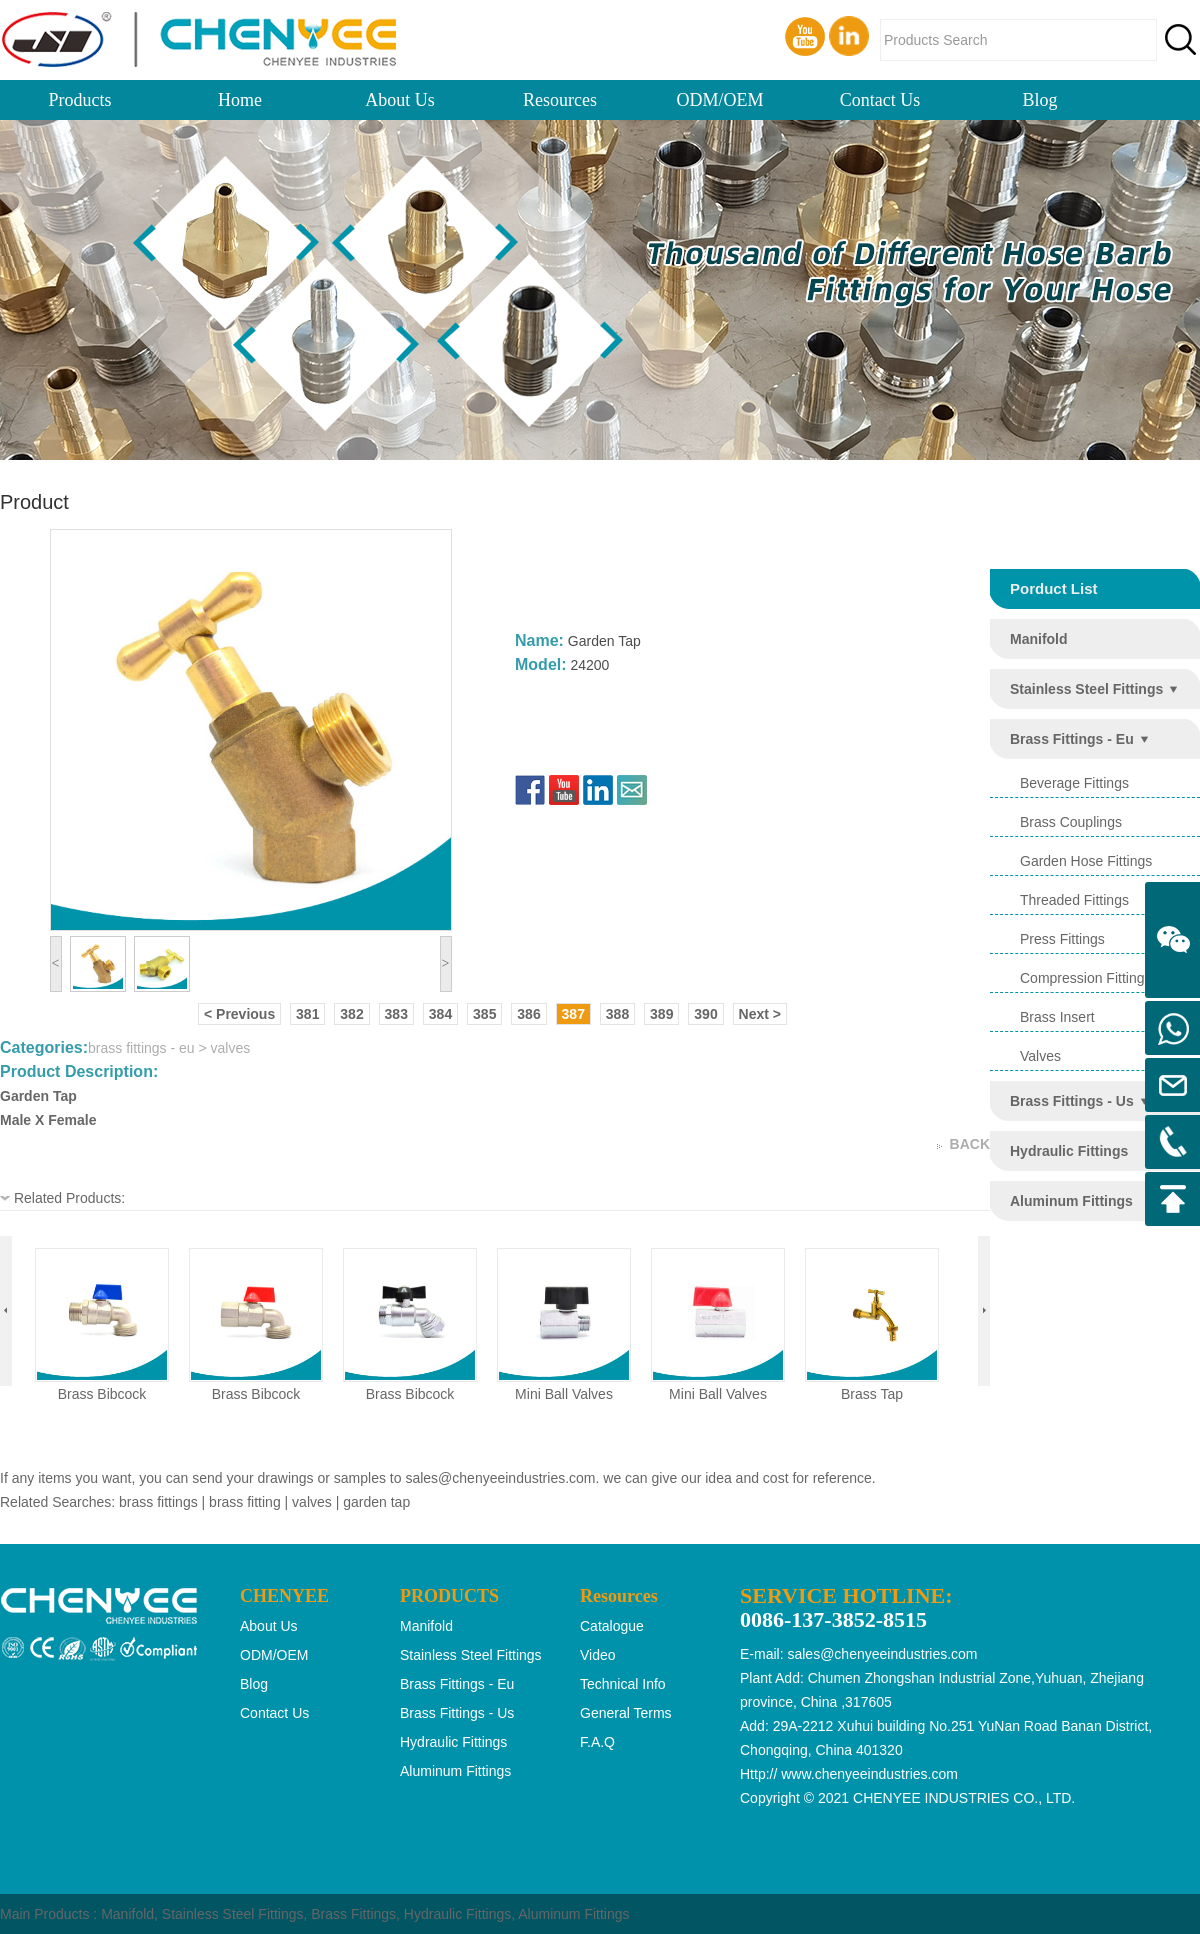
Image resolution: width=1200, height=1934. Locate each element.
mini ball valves (564, 1394)
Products (80, 100)
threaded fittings (1074, 900)
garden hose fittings (1086, 861)
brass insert (1057, 1017)
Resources (560, 100)
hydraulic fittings (1069, 1151)
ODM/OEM (719, 100)
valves (1040, 1056)
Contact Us (880, 100)
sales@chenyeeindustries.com (500, 1478)
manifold (1039, 639)
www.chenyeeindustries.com (869, 1774)
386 (528, 1014)
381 (307, 1014)
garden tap (376, 1502)
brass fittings (158, 1502)
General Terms (626, 1713)
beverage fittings (1074, 783)
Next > (760, 1014)
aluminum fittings (1071, 1201)
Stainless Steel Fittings (233, 1914)
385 (484, 1014)
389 (661, 1014)
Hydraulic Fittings (457, 1914)
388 (617, 1014)
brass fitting (245, 1502)
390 (705, 1014)
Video (598, 1655)
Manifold (127, 1914)
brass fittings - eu (1072, 739)
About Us (400, 100)
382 (351, 1014)
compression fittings (1086, 978)
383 (396, 1014)
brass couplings (1071, 822)
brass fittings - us (1072, 1101)
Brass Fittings (353, 1914)
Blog (1039, 100)
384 (440, 1014)
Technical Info (623, 1684)
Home (240, 100)
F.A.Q (597, 1742)
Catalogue (612, 1626)
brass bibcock (102, 1394)
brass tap (872, 1394)
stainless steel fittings (1086, 689)
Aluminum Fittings (573, 1914)
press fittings (1062, 939)
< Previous (239, 1014)
